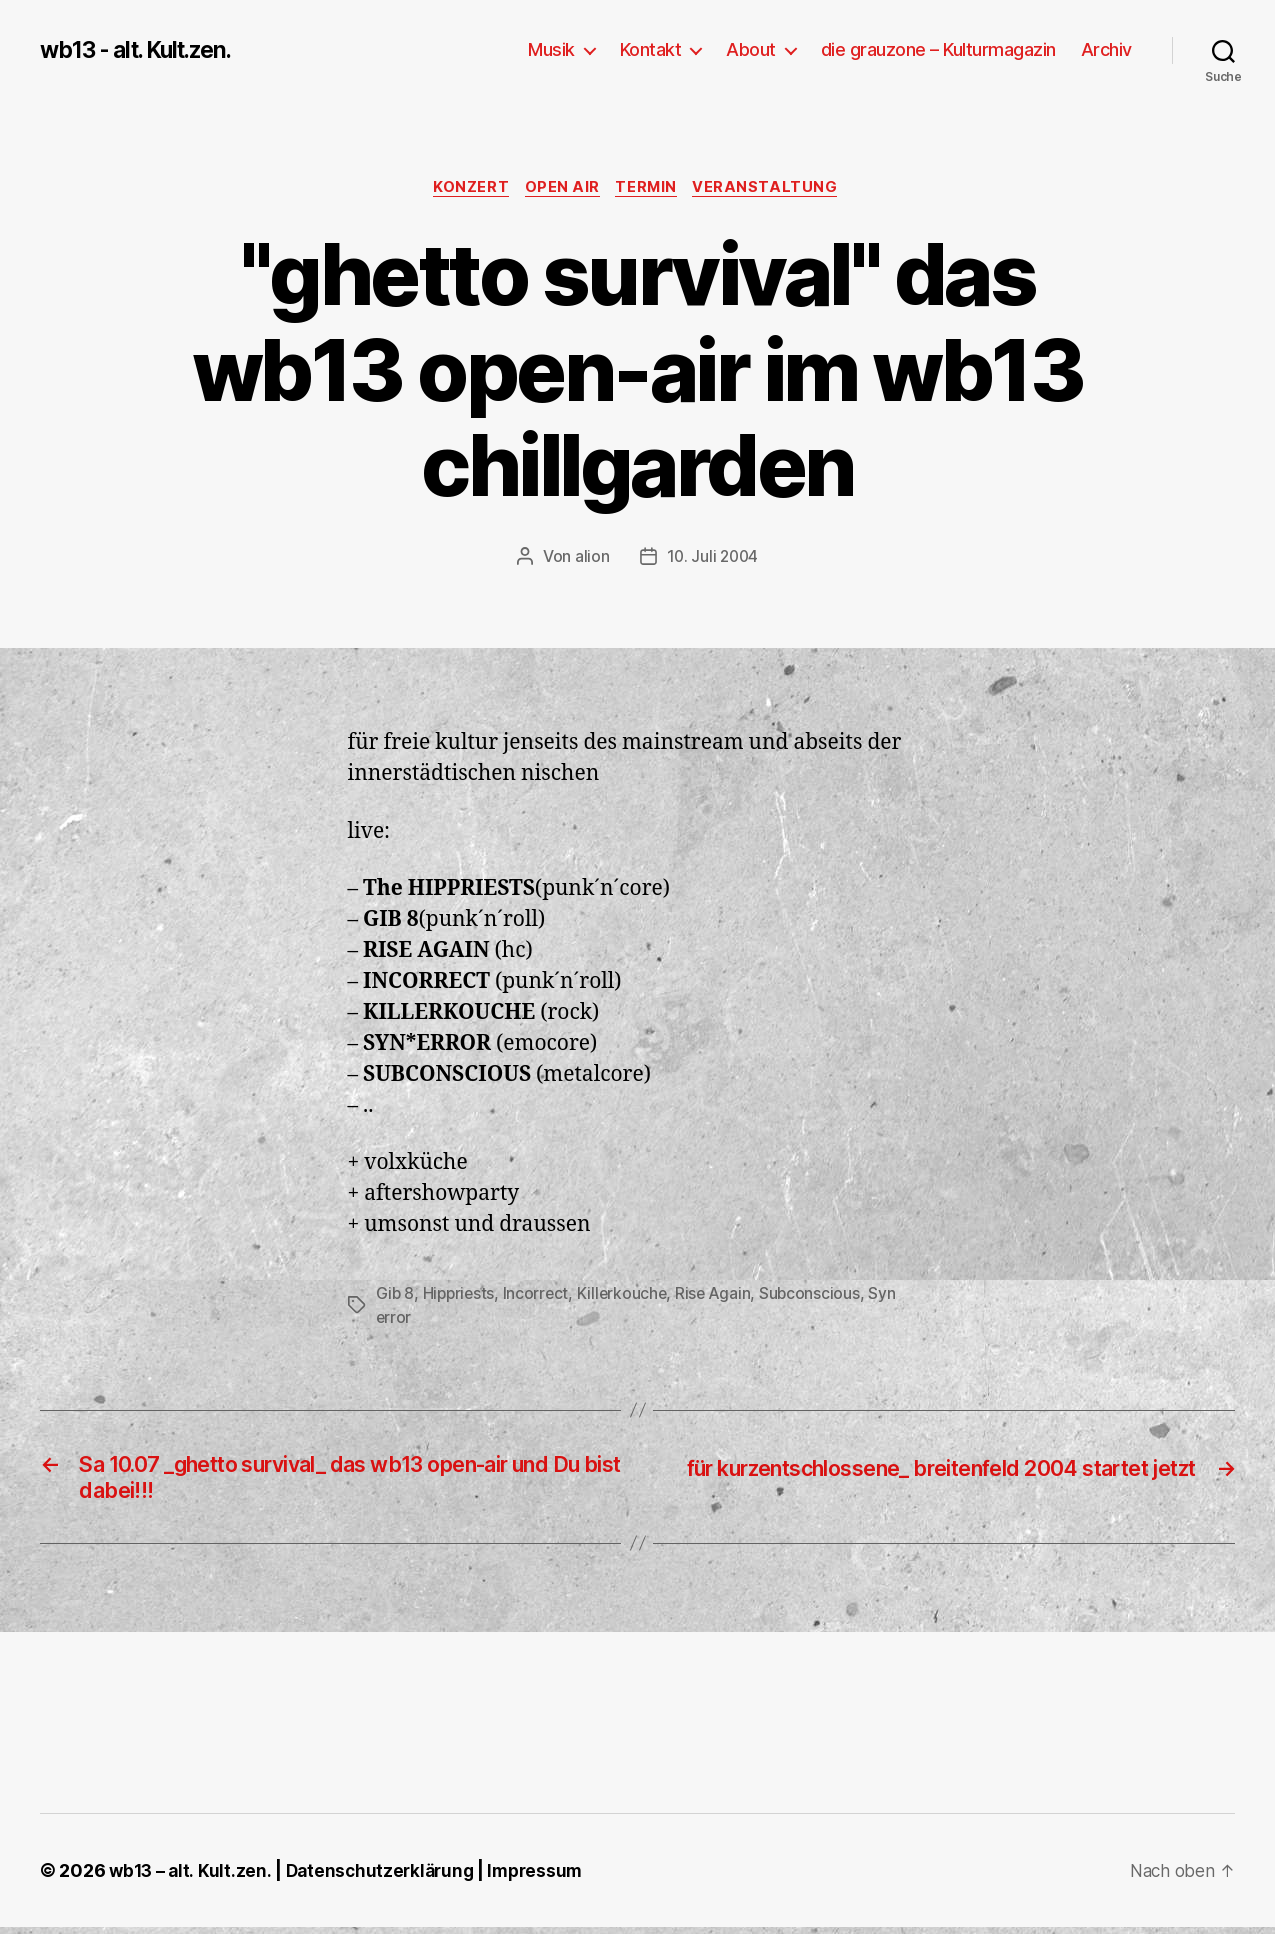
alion (590, 559)
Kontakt (651, 49)
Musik (551, 49)
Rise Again (720, 1295)
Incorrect (539, 1295)
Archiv (1106, 49)
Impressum (545, 1877)
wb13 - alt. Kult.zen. (145, 50)
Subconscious (818, 1295)
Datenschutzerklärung (385, 1877)
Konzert (466, 189)
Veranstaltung (774, 189)
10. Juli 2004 (713, 559)
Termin (650, 189)
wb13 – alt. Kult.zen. (191, 1877)
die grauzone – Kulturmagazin (938, 49)
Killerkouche (627, 1295)
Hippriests (461, 1295)
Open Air (561, 189)
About (751, 49)
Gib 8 (396, 1295)
